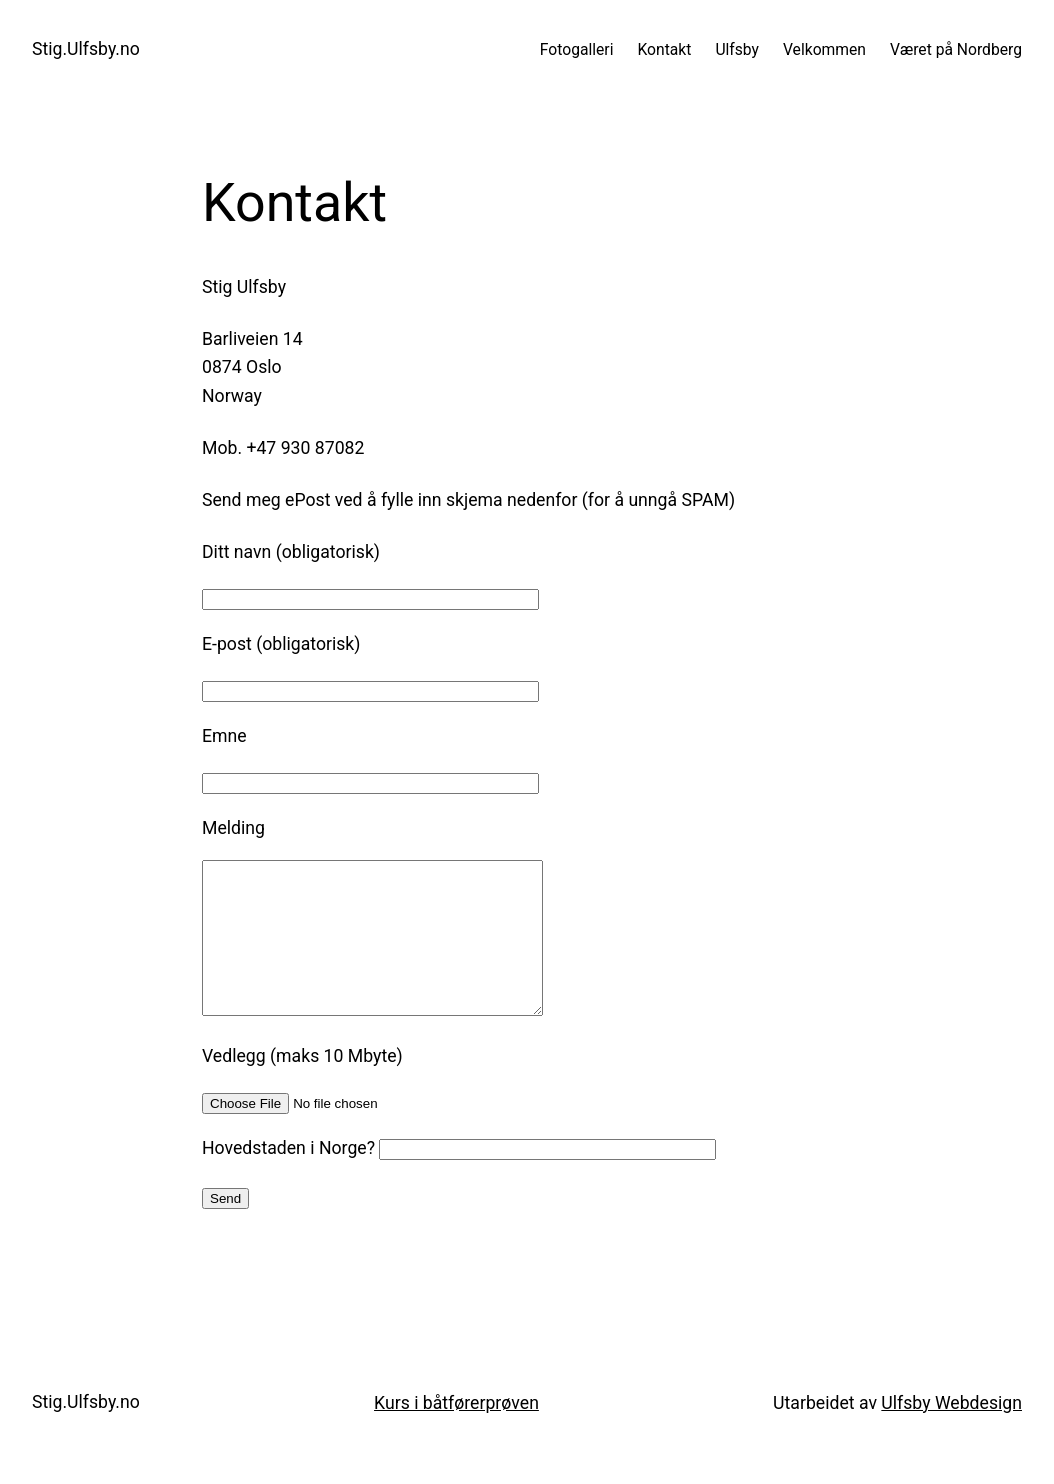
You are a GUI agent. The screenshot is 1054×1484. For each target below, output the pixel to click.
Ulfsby (737, 49)
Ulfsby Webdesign (951, 1433)
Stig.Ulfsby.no (86, 49)
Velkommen (824, 49)
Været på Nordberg (956, 49)
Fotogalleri (577, 49)
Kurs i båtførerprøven (456, 1433)
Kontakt (664, 49)
